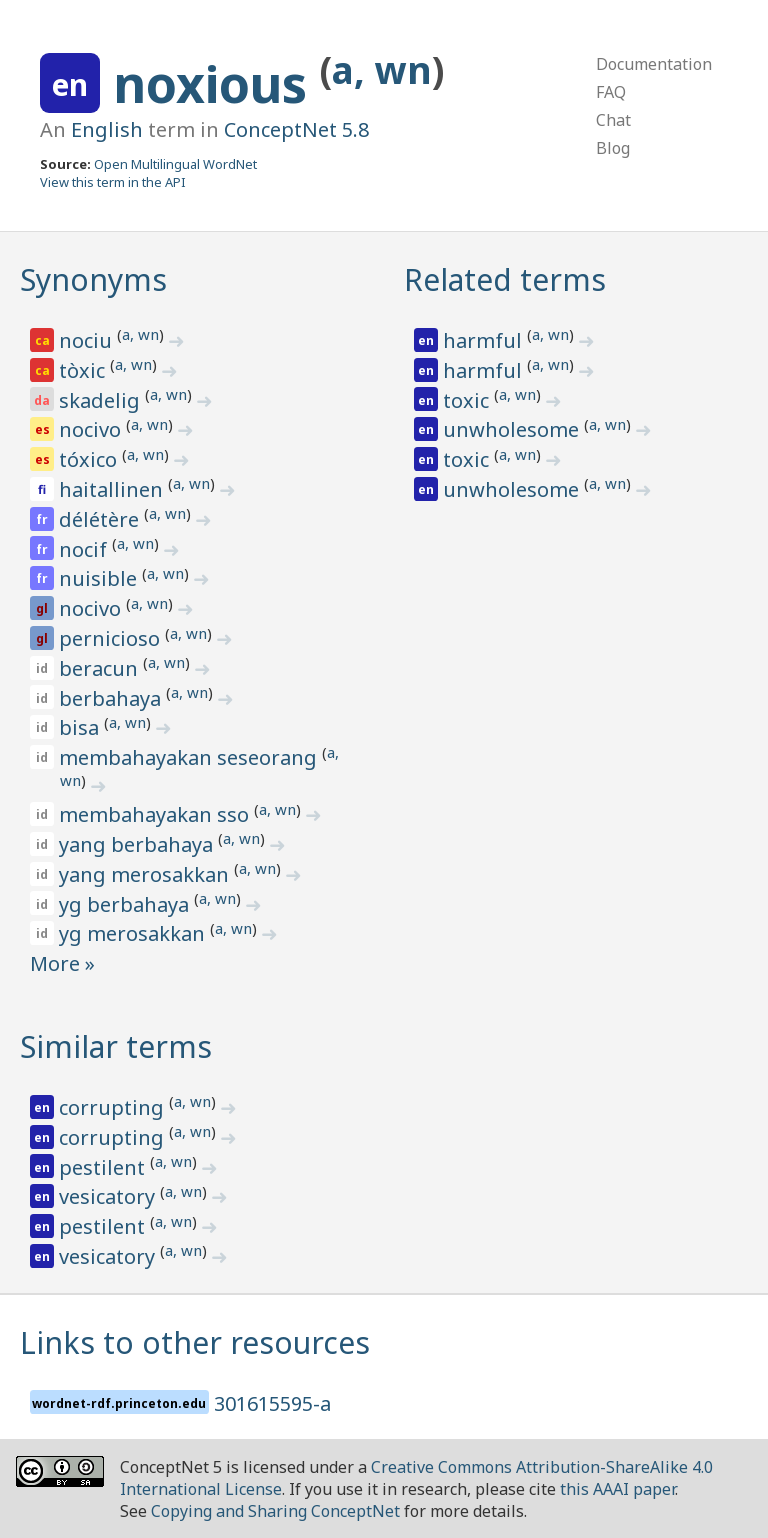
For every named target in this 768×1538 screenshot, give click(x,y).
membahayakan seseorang (190, 757)
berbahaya (112, 698)
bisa (81, 727)
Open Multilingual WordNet (175, 164)
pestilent (104, 1167)
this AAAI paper (617, 1489)
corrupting (114, 1107)
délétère (101, 519)
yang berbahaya (138, 844)
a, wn (382, 69)
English (107, 129)
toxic (468, 400)
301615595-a (272, 1403)
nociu (88, 340)
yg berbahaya (126, 904)
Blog (613, 148)
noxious (216, 84)
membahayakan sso (156, 814)
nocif (85, 549)
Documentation (654, 64)
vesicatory (109, 1196)
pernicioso (112, 638)
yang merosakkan (146, 874)
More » (62, 963)
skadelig (102, 400)
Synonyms (93, 279)
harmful (485, 340)
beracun (101, 668)
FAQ (611, 92)
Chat (613, 120)
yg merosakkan (134, 933)
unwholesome (513, 429)
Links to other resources (195, 1342)
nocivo (92, 429)
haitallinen (113, 489)
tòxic (84, 370)
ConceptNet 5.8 (296, 129)
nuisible (100, 578)
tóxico (90, 459)
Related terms (505, 279)
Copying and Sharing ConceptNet (275, 1511)
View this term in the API (113, 182)
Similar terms (116, 1046)
